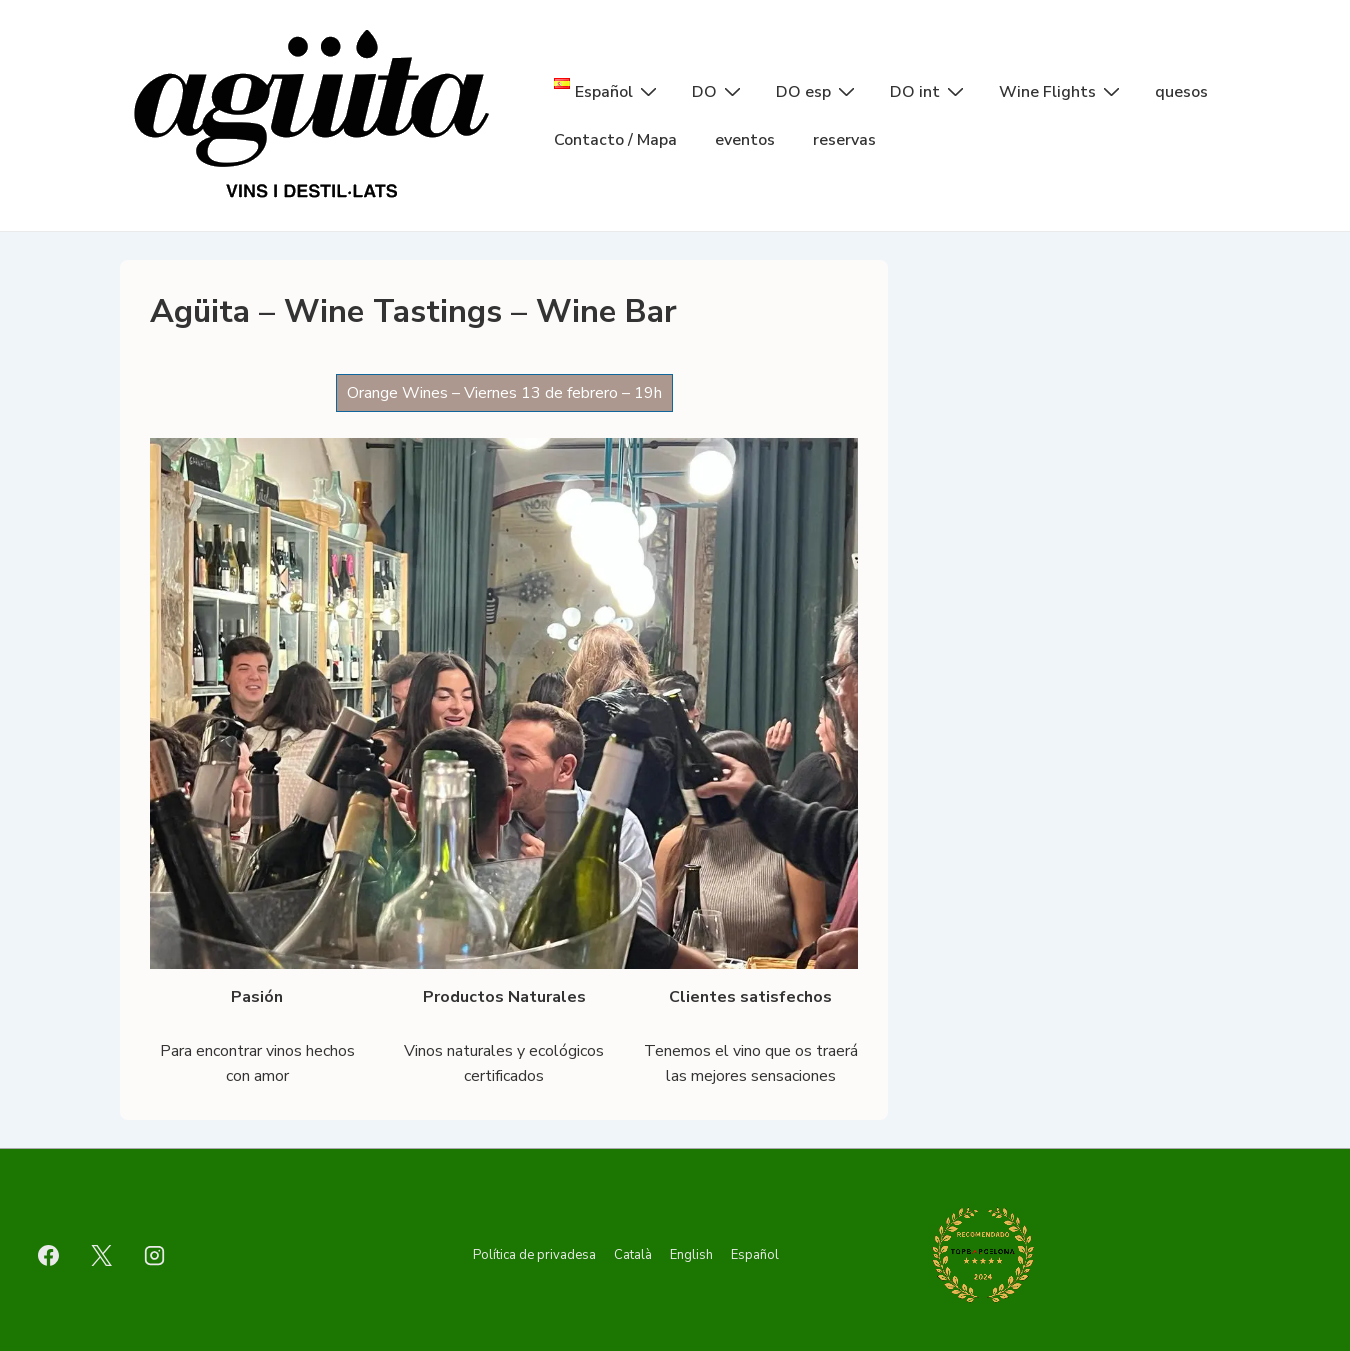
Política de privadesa (534, 1255)
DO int (929, 91)
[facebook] (49, 1255)
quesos (1181, 92)
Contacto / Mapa (615, 140)
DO (719, 91)
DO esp (818, 91)
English (691, 1255)
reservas (844, 140)
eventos (745, 140)
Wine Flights (1062, 91)
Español (755, 1255)
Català (633, 1255)
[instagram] (155, 1255)
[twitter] (102, 1255)
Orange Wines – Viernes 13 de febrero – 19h (504, 393)
